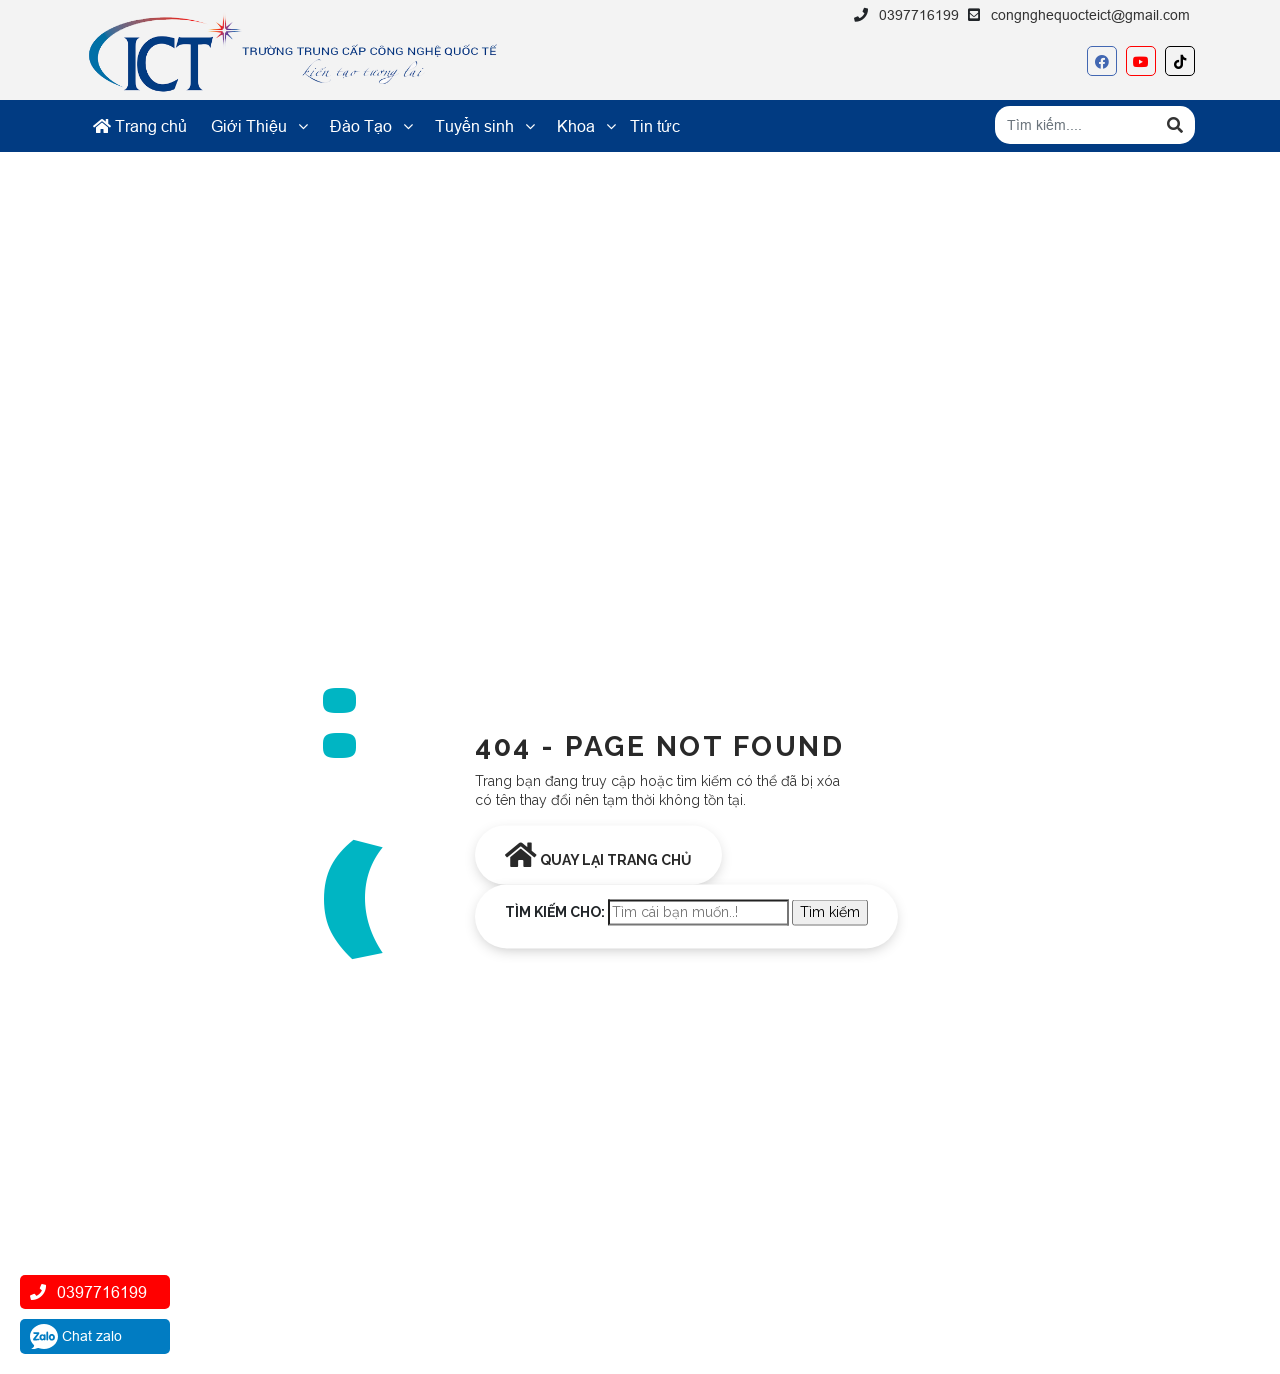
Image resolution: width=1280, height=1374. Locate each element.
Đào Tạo (361, 126)
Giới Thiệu (249, 126)
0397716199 (919, 15)
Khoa (576, 126)
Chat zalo (76, 1336)
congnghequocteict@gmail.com (1090, 15)
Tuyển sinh (474, 126)
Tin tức (655, 126)
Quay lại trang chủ (598, 854)
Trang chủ (140, 126)
